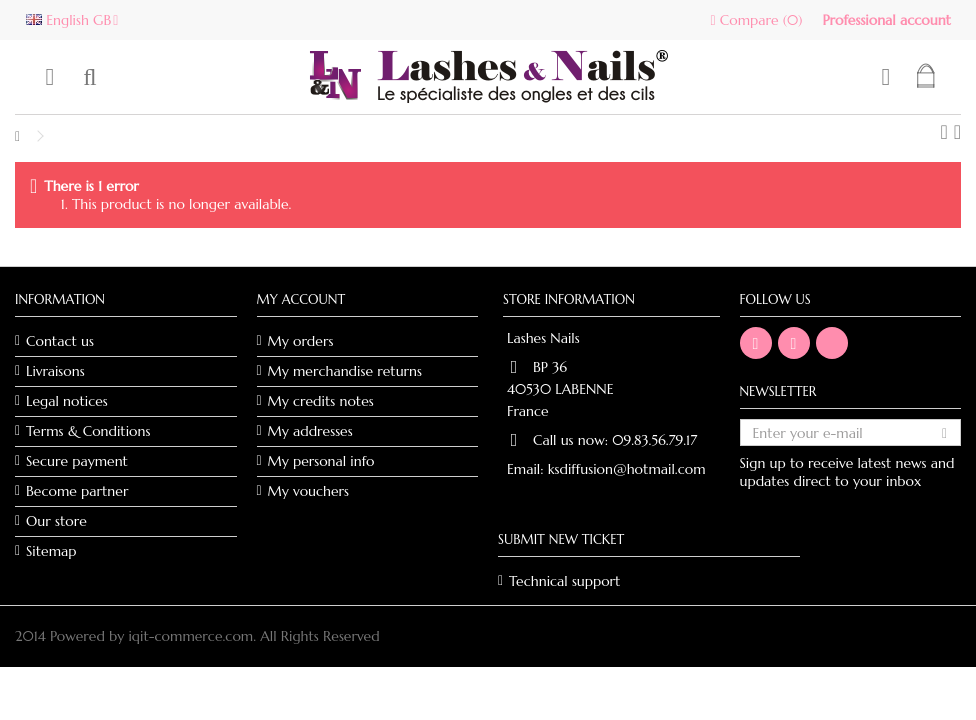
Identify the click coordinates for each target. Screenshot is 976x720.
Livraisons (55, 371)
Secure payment (77, 461)
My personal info (321, 461)
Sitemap (51, 551)
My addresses (310, 431)
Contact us (60, 341)
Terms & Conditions (88, 431)
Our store (56, 521)
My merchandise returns (345, 371)
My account (301, 299)
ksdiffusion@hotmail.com (627, 469)
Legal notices (67, 401)
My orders (301, 341)
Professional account (886, 20)
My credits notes (321, 401)
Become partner (77, 491)
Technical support (564, 581)
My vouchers (309, 491)
